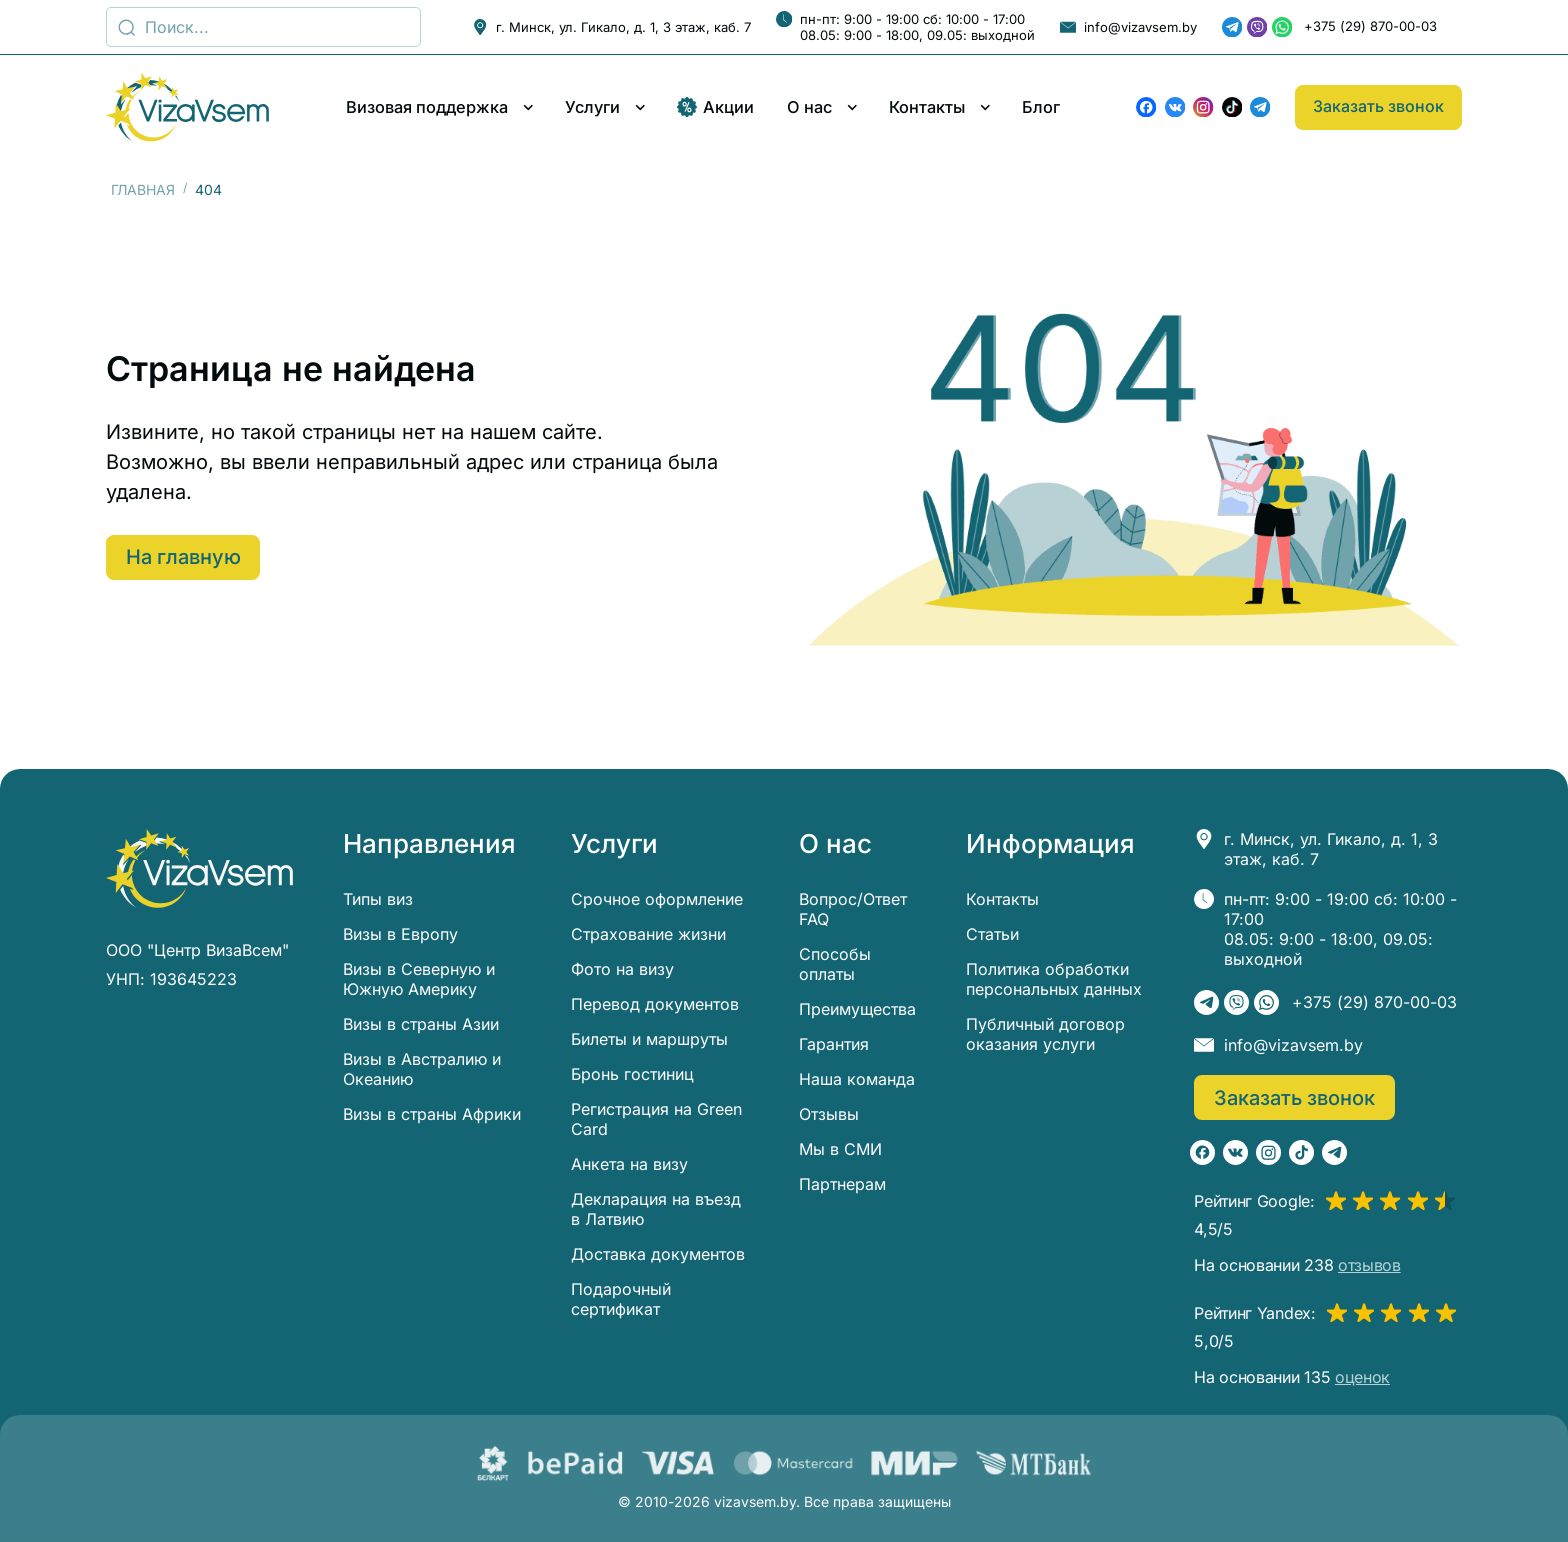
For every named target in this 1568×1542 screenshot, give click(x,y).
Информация (1050, 844)
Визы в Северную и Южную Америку (419, 979)
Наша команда (857, 1079)
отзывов (1369, 1265)
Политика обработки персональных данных (1054, 979)
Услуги (592, 107)
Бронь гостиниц (632, 1074)
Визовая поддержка (427, 107)
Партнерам (842, 1184)
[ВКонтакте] (1175, 107)
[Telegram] (1232, 27)
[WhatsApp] (1282, 27)
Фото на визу (622, 969)
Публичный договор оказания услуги (1045, 1034)
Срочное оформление (657, 899)
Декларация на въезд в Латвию (656, 1209)
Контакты (927, 107)
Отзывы (829, 1114)
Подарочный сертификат (621, 1299)
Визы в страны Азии (421, 1024)
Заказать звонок (1378, 106)
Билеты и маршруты (649, 1039)
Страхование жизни (648, 934)
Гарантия (834, 1044)
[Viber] (1257, 27)
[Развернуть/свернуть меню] (528, 107)
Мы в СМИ (840, 1149)
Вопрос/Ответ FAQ (853, 909)
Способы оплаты (835, 964)
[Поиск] (263, 27)
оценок (1362, 1377)
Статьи (992, 934)
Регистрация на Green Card (656, 1119)
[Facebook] (1146, 107)
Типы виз (378, 899)
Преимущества (857, 1009)
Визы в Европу (400, 934)
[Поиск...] (126, 27)
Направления (429, 844)
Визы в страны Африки (432, 1114)
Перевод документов (655, 1004)
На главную (185, 557)
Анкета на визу (629, 1164)
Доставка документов (658, 1254)
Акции (716, 107)
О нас (809, 107)
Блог (1041, 107)
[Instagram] (1203, 107)
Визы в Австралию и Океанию (422, 1069)
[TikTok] (1232, 107)
